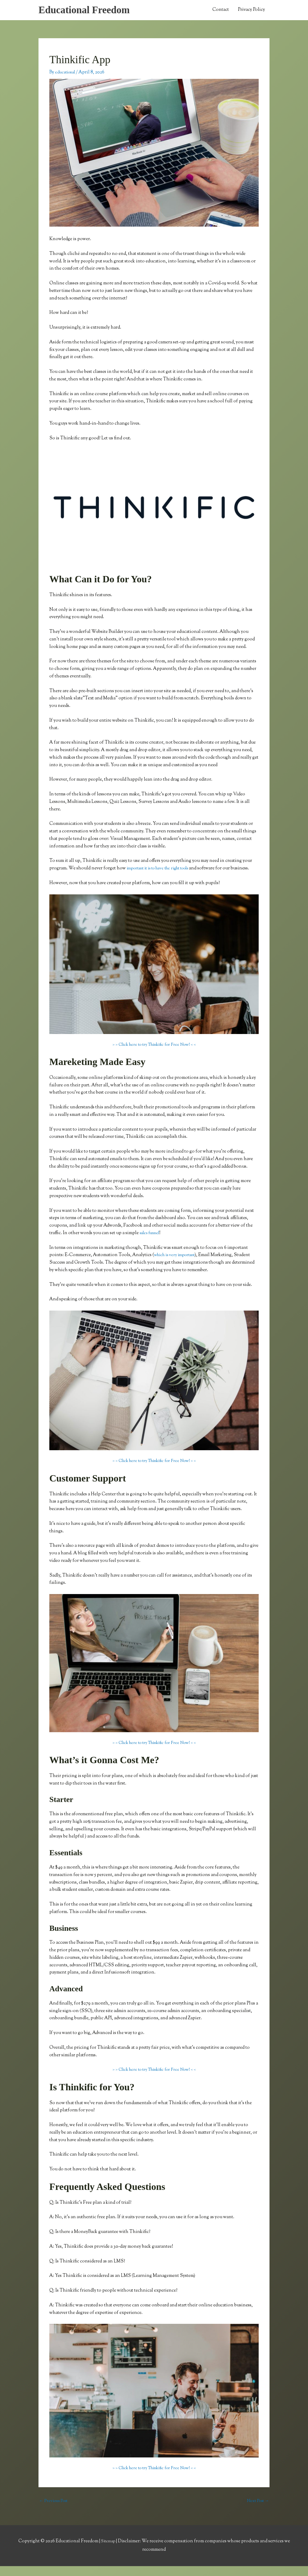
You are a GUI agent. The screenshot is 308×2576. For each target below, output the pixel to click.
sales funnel (152, 1242)
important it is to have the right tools (163, 870)
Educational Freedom (88, 11)
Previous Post (55, 2511)
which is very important (177, 1265)
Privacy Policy (251, 11)
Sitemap (108, 2551)
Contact (220, 11)
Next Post (257, 2511)
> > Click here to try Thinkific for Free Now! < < (154, 1054)
